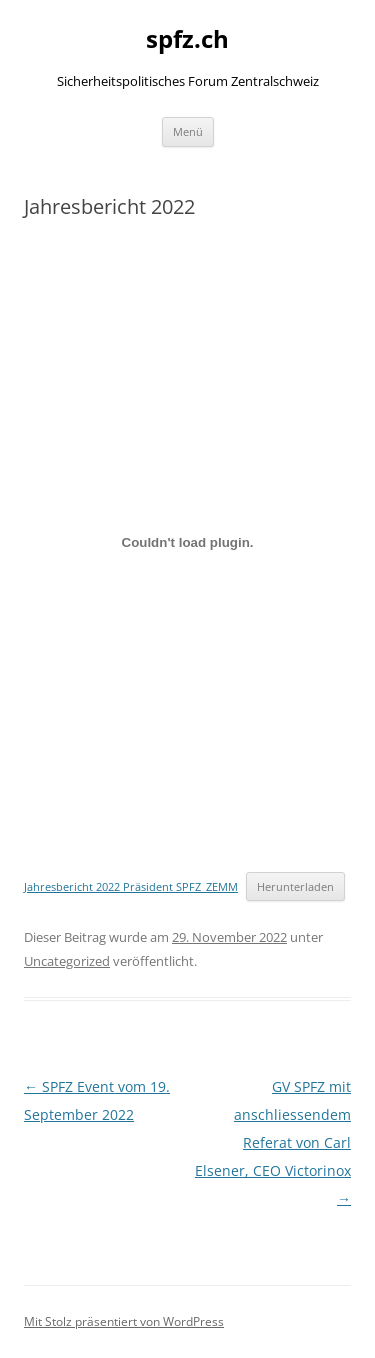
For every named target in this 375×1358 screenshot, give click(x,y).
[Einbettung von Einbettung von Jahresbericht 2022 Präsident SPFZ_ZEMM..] (187, 543)
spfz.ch (187, 39)
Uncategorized (67, 961)
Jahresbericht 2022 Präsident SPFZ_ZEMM (131, 886)
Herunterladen (295, 886)
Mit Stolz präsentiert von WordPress (124, 1321)
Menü (188, 131)
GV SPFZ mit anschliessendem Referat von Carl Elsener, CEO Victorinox (273, 1142)
